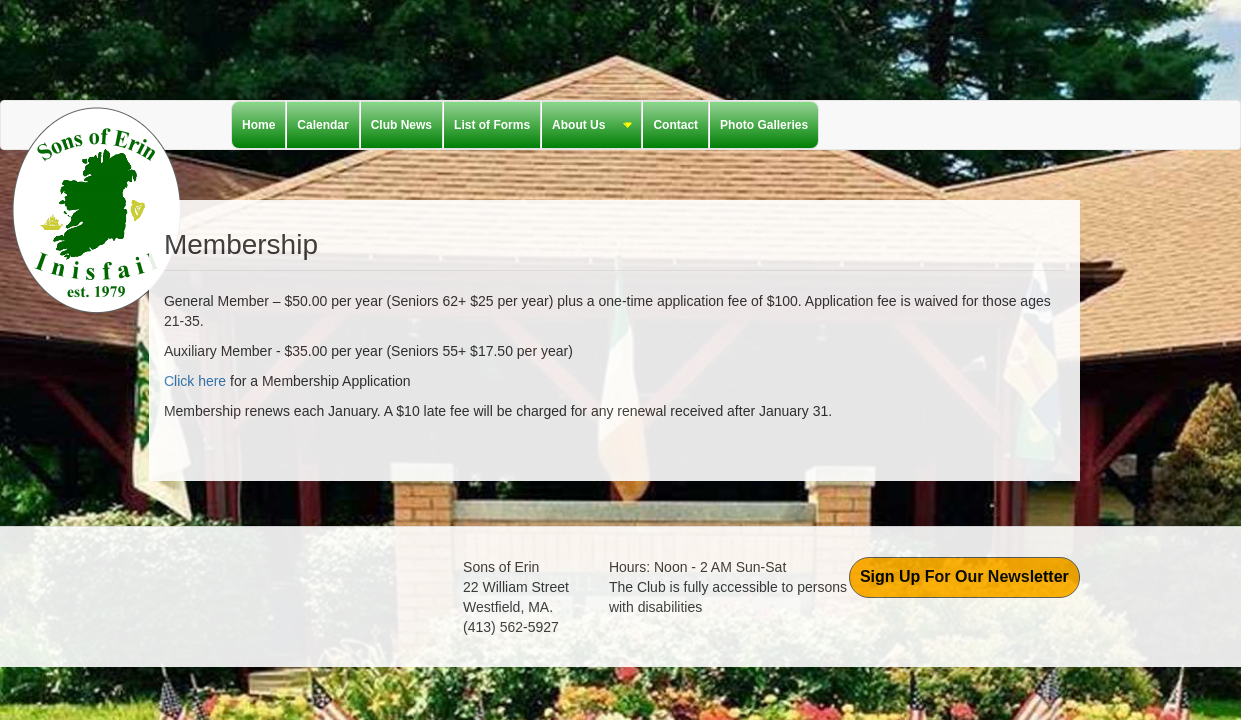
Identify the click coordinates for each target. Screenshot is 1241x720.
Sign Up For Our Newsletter (964, 576)
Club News (401, 125)
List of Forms (492, 125)
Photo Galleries (764, 125)
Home (258, 125)
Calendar (322, 125)
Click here (195, 381)
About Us (587, 126)
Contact (675, 125)
